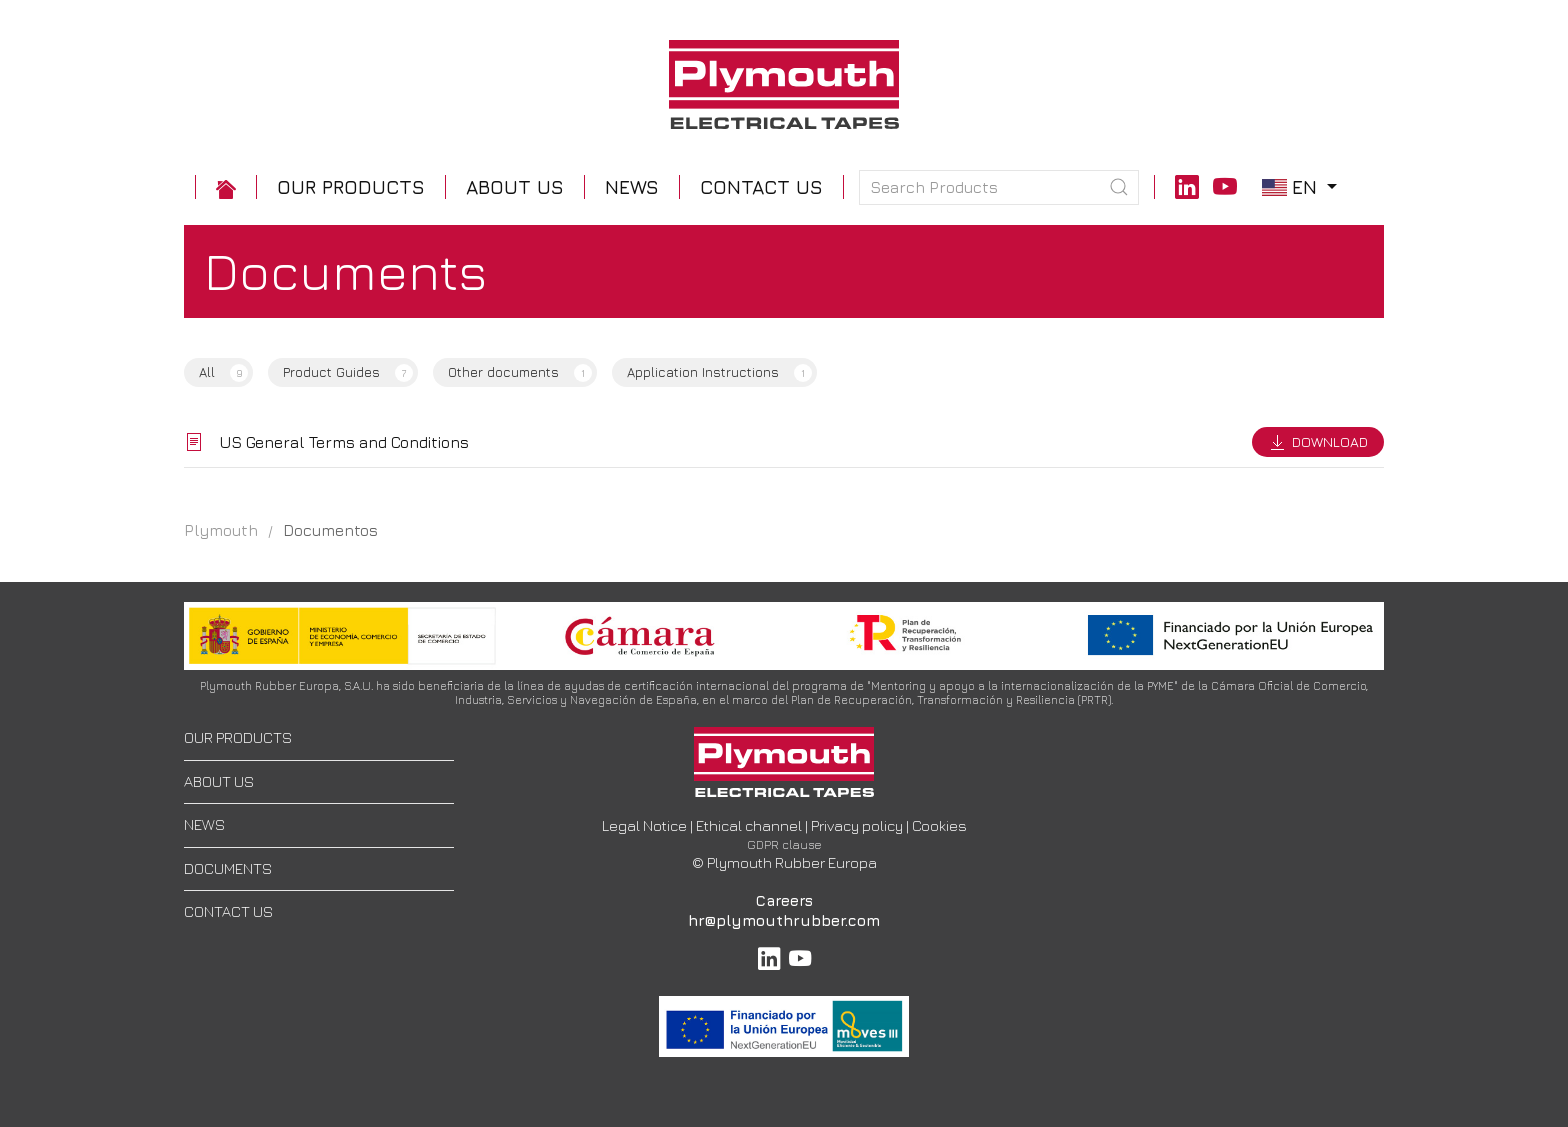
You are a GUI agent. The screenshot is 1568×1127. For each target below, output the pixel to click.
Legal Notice (644, 825)
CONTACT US (228, 911)
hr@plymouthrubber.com (784, 920)
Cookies (939, 825)
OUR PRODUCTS (238, 737)
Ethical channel (749, 825)
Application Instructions (719, 373)
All (223, 373)
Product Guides (348, 373)
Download (1318, 442)
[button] (351, 187)
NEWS (204, 824)
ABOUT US (219, 781)
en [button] (1302, 186)
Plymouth (221, 530)
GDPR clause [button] (784, 844)
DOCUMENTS (228, 868)
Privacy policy (857, 825)
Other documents (520, 373)
